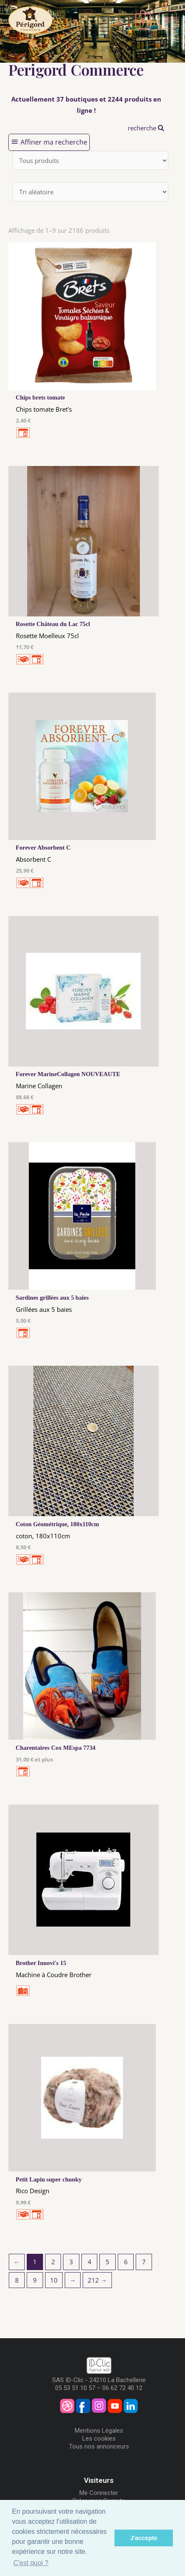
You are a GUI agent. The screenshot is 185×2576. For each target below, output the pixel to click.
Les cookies (99, 2438)
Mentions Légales (99, 2430)
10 (54, 2280)
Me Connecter (98, 2493)
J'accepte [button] (143, 2538)
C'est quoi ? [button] (30, 2562)
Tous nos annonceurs (99, 2446)
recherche (146, 128)
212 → (97, 2280)
